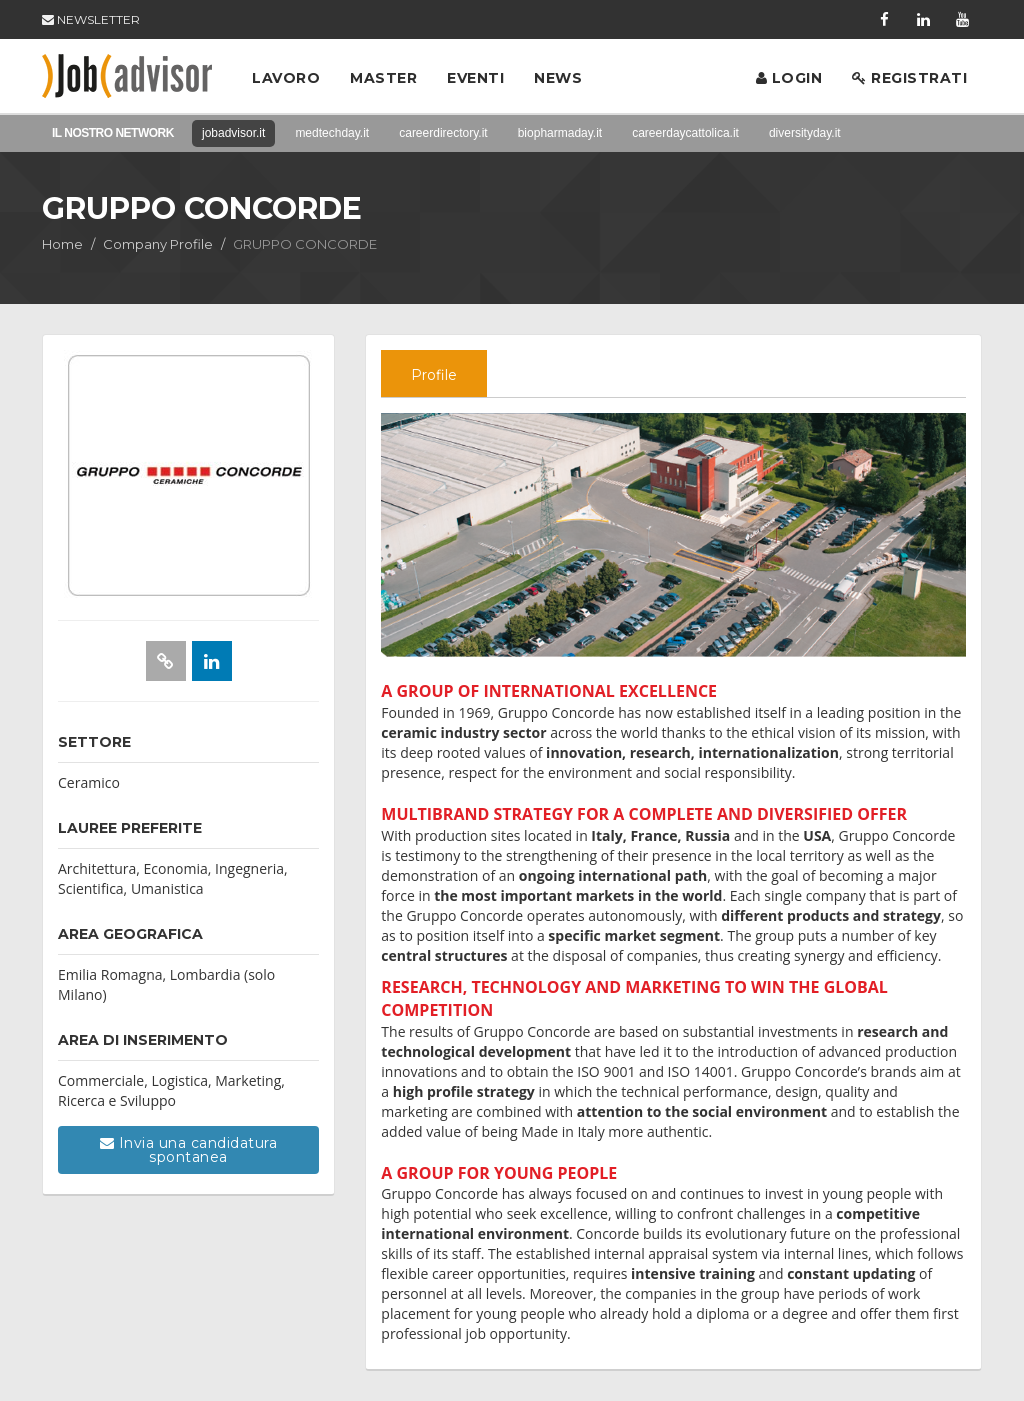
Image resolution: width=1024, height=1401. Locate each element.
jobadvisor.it (233, 133)
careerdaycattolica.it (685, 133)
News (558, 78)
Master (383, 78)
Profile (434, 375)
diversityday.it (805, 133)
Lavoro (286, 78)
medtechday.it (332, 133)
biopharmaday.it (560, 133)
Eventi (475, 78)
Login (789, 78)
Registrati (909, 78)
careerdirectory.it (443, 133)
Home (62, 244)
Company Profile (158, 244)
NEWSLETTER (91, 19)
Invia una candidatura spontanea (189, 1150)
